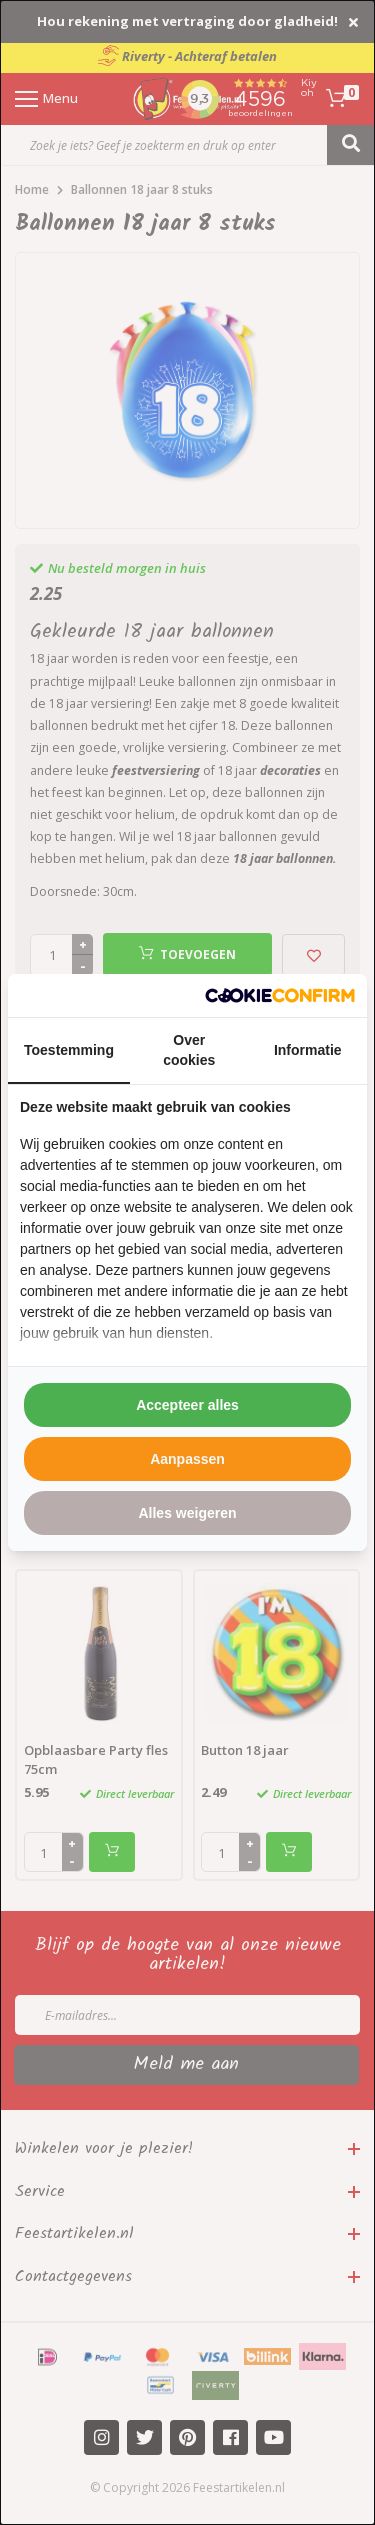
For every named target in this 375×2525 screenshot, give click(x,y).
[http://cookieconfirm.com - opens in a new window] (280, 995)
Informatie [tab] (308, 1050)
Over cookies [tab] (189, 1050)
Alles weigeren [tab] (187, 1513)
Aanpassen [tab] (187, 1459)
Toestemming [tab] (69, 1050)
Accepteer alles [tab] (187, 1405)
